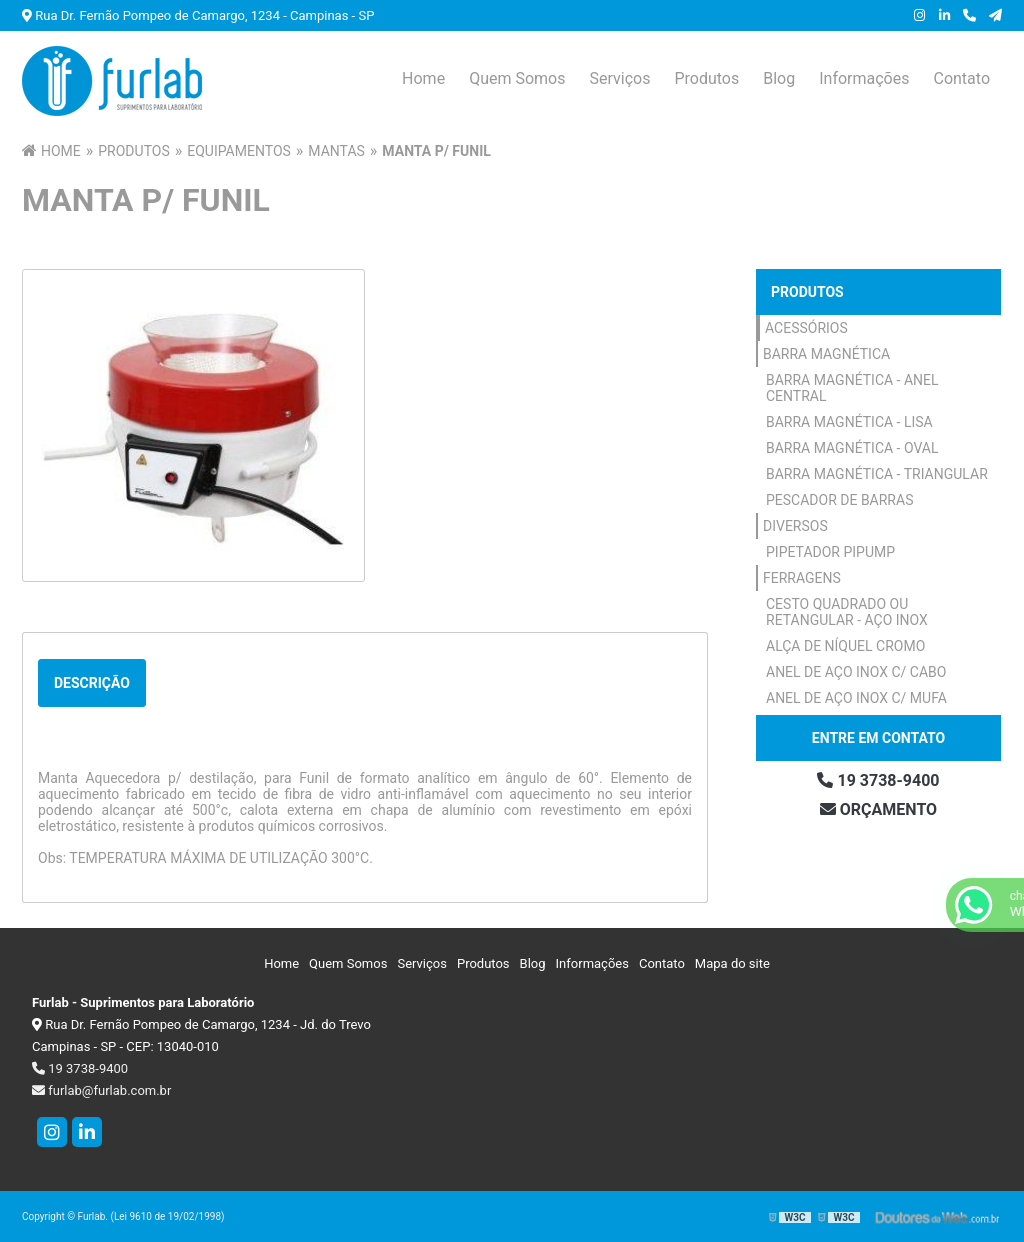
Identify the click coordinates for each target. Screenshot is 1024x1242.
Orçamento (878, 809)
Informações (864, 78)
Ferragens (802, 578)
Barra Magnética (826, 354)
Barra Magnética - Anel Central (852, 388)
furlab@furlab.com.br (101, 1090)
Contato (961, 78)
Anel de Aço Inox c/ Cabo (856, 672)
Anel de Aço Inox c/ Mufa (856, 698)
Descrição (92, 683)
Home (423, 78)
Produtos (706, 78)
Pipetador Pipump (830, 552)
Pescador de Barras (839, 500)
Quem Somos (517, 78)
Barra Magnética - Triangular (877, 474)
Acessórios (806, 328)
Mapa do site (732, 963)
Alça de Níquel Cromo (845, 646)
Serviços (619, 78)
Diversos (795, 526)
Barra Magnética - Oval (852, 448)
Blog (779, 78)
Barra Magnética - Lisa (849, 422)
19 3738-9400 (878, 780)
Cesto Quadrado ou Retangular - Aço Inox (847, 612)
